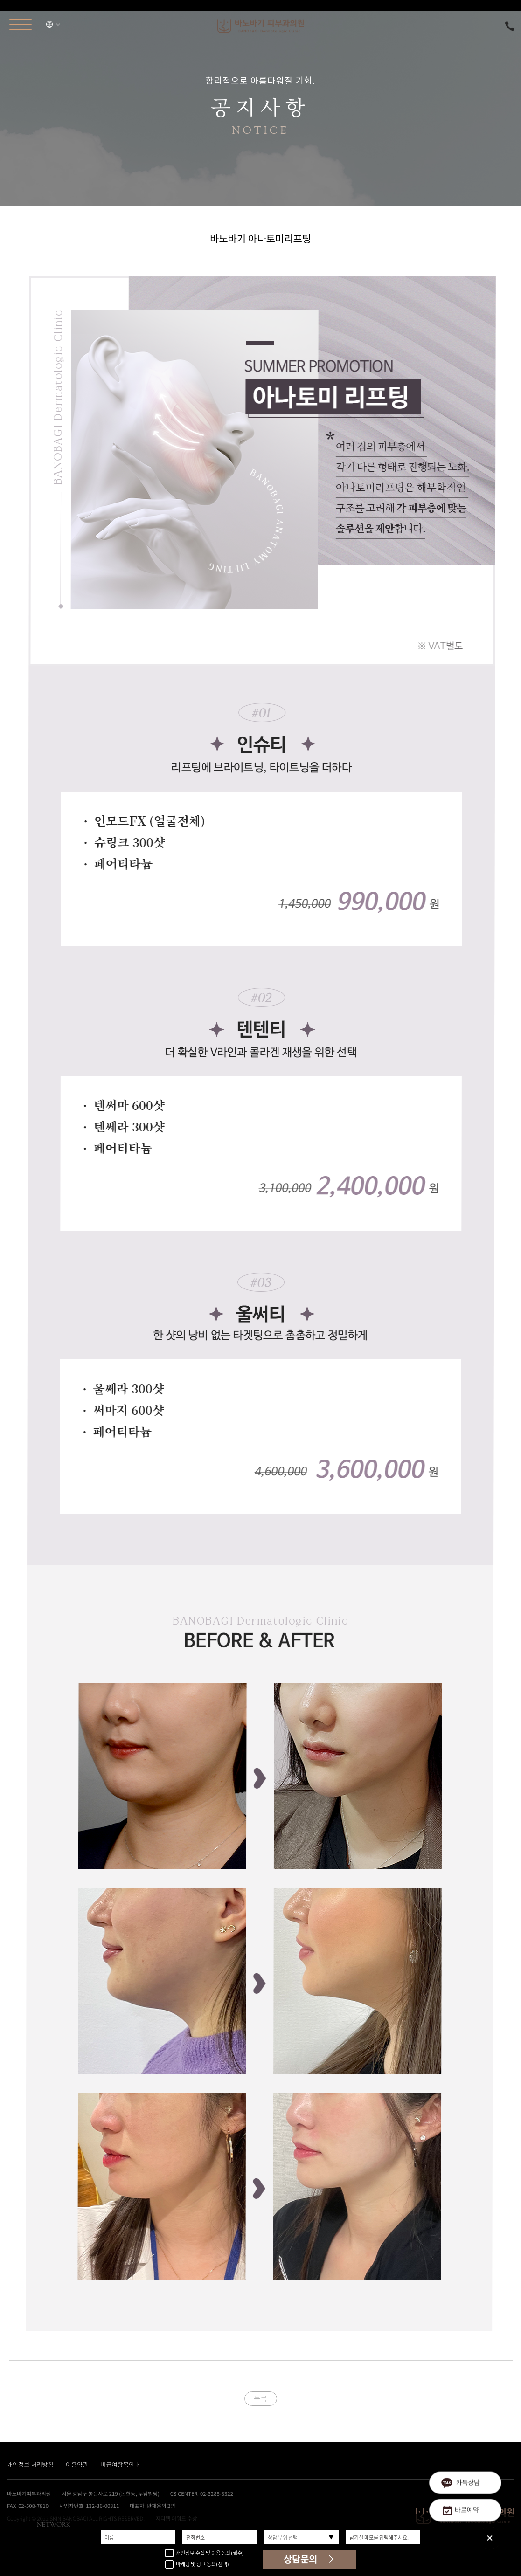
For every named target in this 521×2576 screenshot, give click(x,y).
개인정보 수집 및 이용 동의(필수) (204, 2553)
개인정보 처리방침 (30, 2464)
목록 (260, 2398)
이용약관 (77, 2464)
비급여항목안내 (120, 2464)
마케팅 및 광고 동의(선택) (197, 2564)
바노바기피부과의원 (260, 26)
